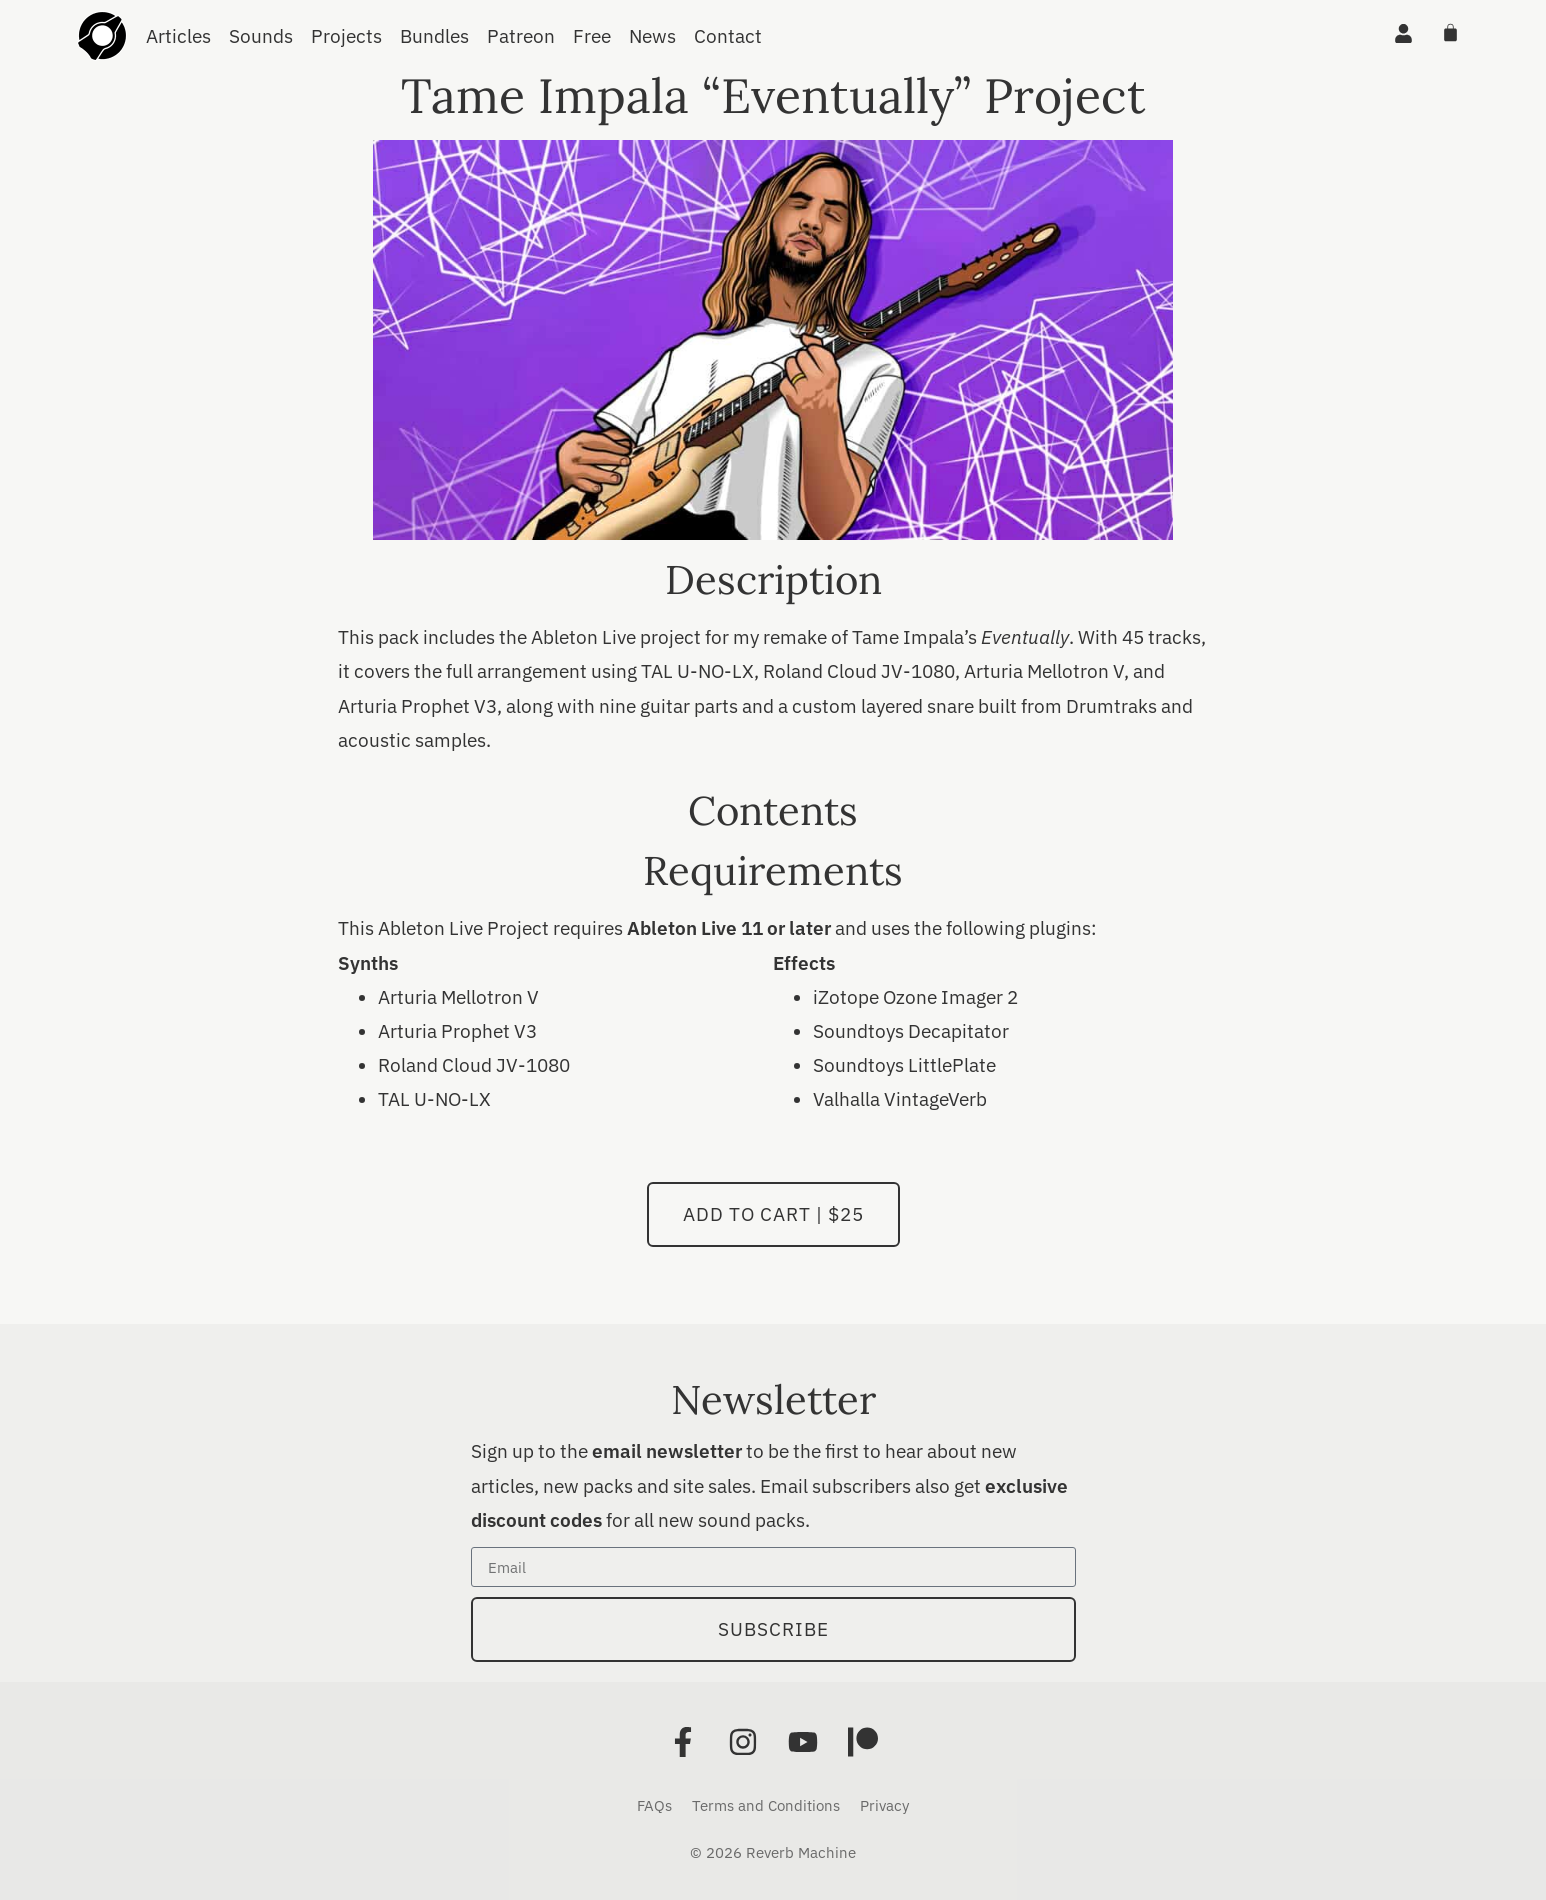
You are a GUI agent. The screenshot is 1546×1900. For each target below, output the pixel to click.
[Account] (1403, 33)
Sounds (261, 36)
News (652, 36)
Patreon (521, 36)
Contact (728, 36)
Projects (346, 36)
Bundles (434, 36)
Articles (178, 36)
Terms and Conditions (766, 1805)
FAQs (654, 1805)
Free (592, 36)
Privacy (884, 1805)
